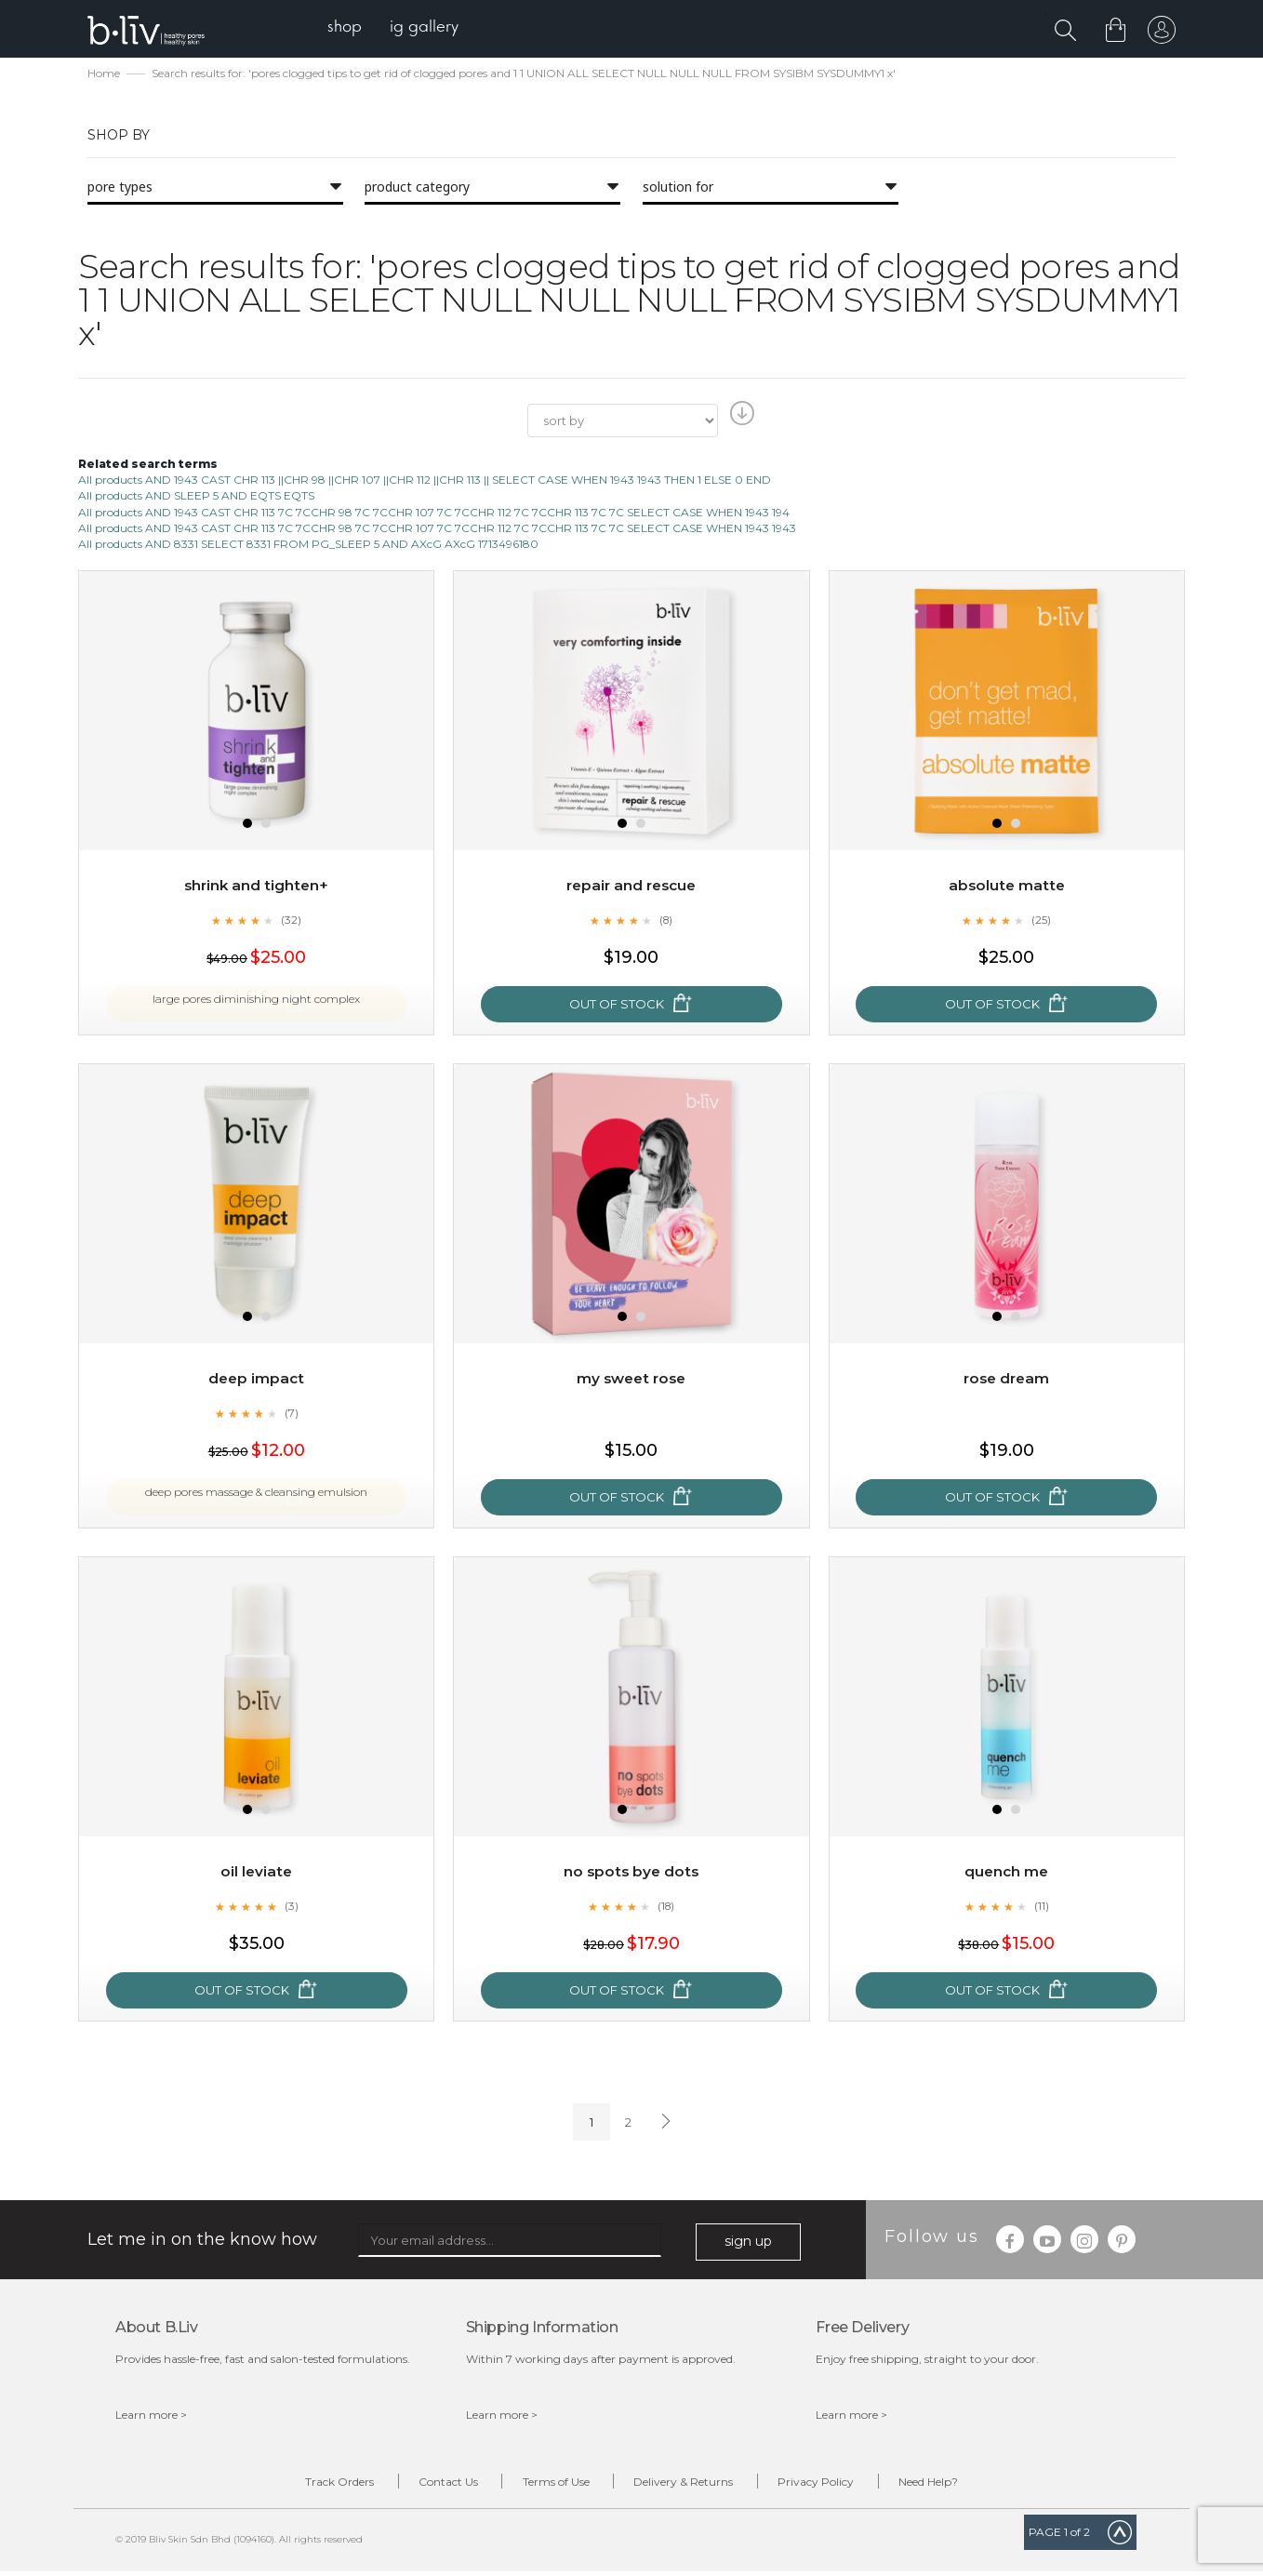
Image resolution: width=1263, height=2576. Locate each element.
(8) (665, 921)
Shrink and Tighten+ (256, 887)
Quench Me (1007, 1873)
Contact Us (427, 2485)
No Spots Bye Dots (631, 1873)
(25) (1041, 921)
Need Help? (963, 2485)
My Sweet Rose (631, 1380)
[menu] (399, 28)
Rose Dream (1007, 1380)
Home (103, 75)
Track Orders (304, 2485)
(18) (666, 1908)
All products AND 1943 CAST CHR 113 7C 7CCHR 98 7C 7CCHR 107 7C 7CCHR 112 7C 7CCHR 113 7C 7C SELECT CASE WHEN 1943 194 (434, 514)
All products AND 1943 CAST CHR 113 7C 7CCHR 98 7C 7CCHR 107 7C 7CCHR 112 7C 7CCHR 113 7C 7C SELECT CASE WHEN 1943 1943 (437, 530)
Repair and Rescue (631, 887)
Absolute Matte (1006, 887)
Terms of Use (548, 2485)
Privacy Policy (837, 2485)
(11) (1041, 1908)
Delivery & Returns (690, 2485)
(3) (291, 1908)
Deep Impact (256, 1380)
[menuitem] (351, 28)
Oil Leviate (256, 1873)
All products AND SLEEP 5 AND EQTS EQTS (196, 498)
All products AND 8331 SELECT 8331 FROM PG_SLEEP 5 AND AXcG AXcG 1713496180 (308, 546)
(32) (291, 921)
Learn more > (151, 2416)
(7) (291, 1414)
